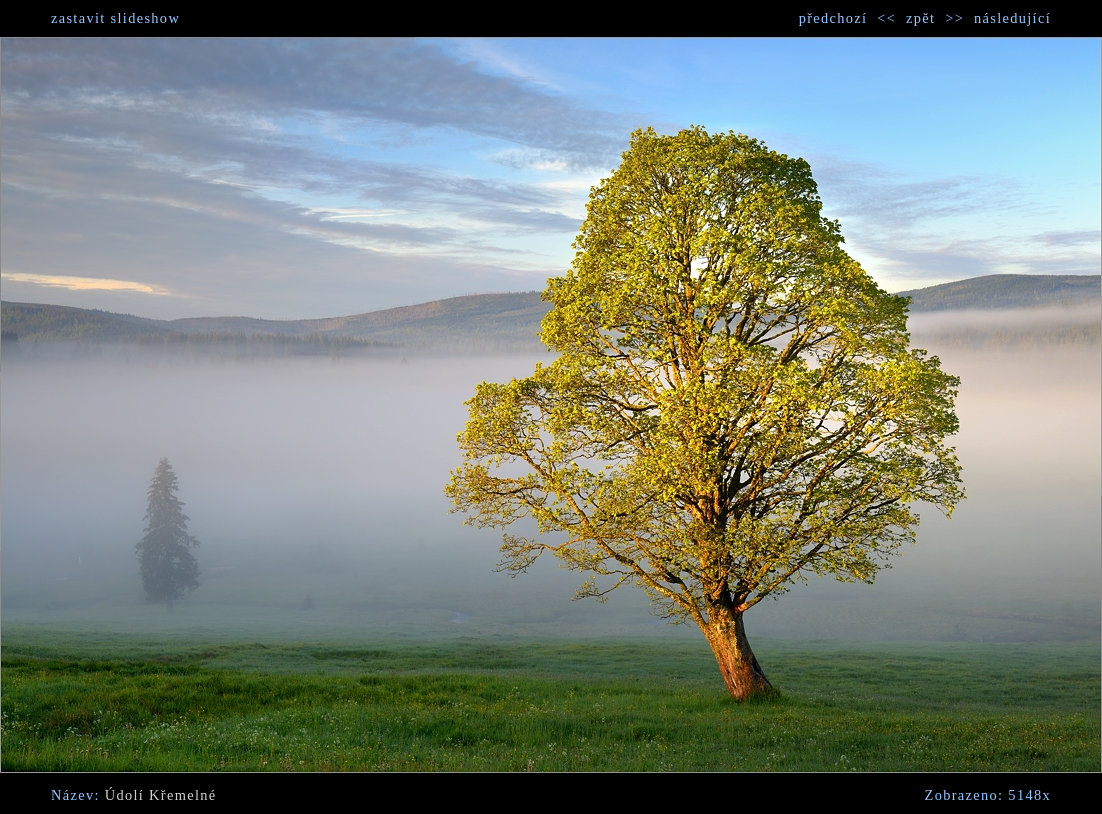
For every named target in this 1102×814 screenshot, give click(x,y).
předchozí (833, 18)
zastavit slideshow (115, 18)
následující (1012, 18)
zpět (920, 18)
